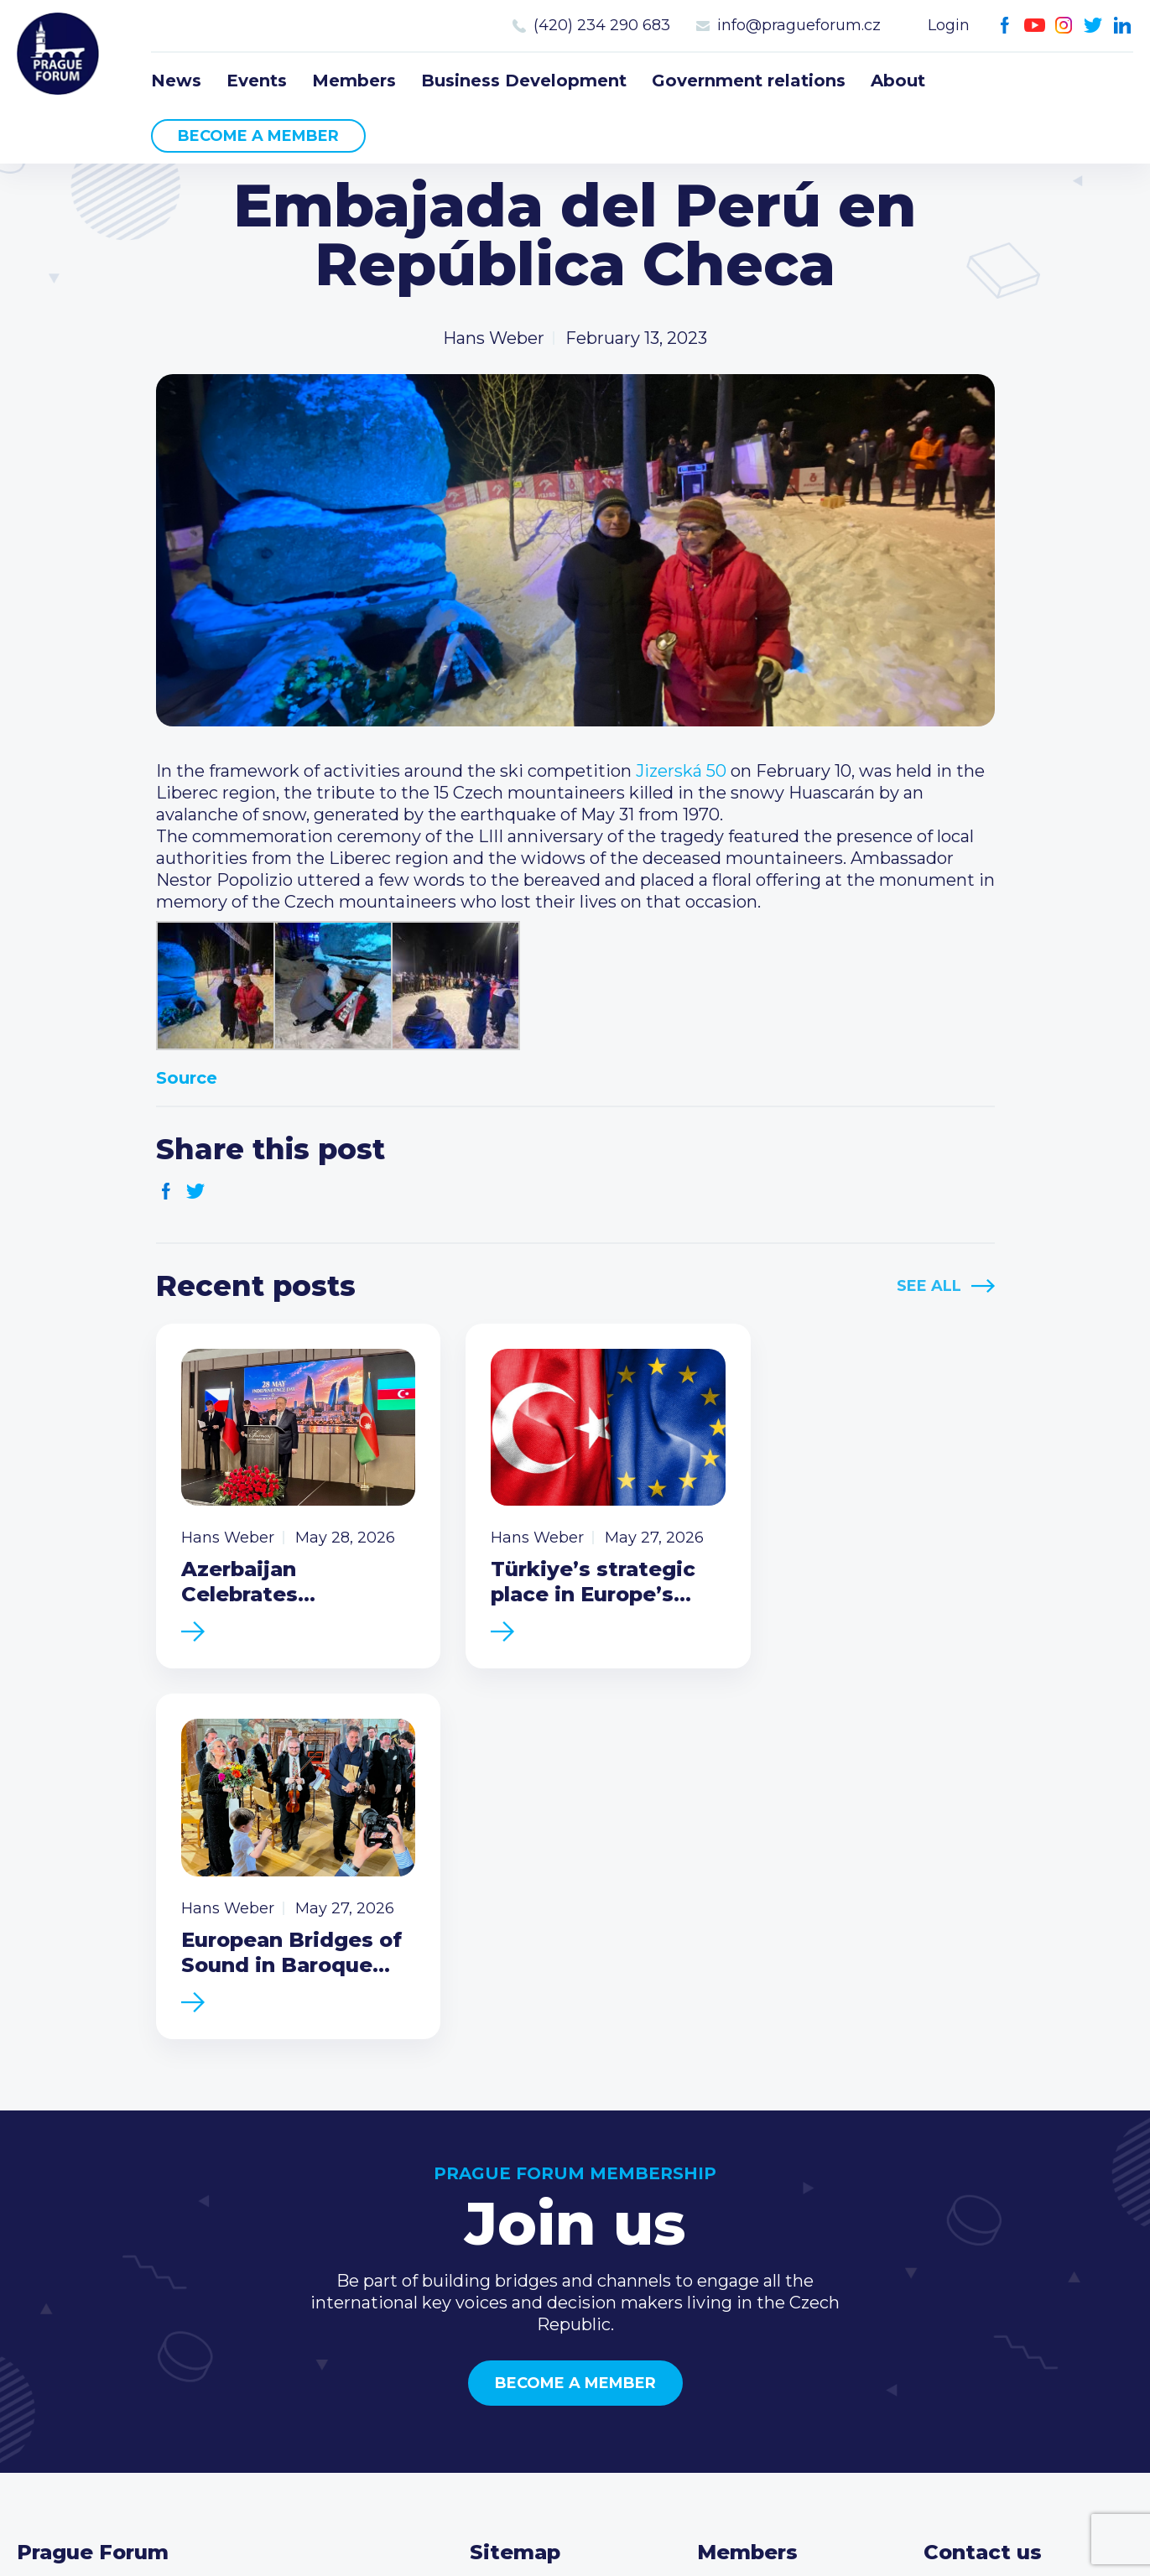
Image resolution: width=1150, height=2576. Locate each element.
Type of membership (784, 2259)
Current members (772, 2232)
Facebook (1005, 25)
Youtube (1034, 25)
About (898, 80)
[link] (681, 771)
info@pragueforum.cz (799, 25)
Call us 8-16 (968, 2232)
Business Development (524, 80)
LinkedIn (1122, 25)
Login (949, 25)
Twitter (1093, 25)
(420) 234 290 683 (601, 25)
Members (354, 80)
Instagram (1064, 25)
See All (929, 1286)
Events (256, 80)
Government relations (749, 80)
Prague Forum (59, 54)
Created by (575, 2544)
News (176, 80)
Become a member (258, 136)
